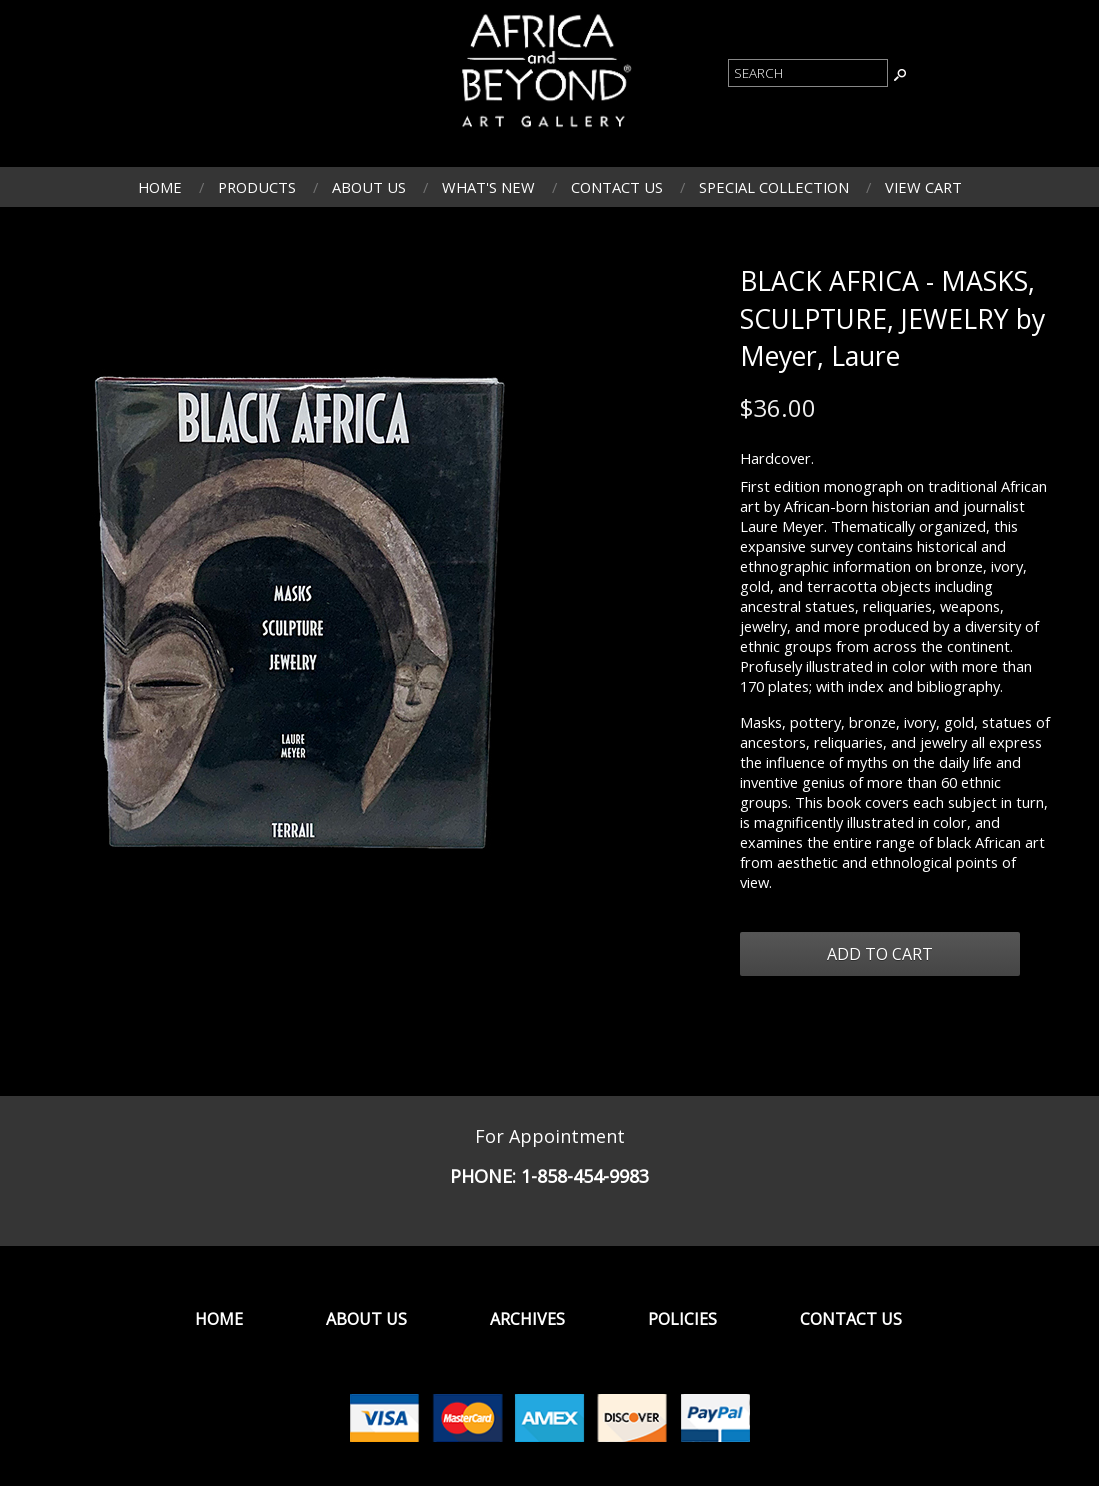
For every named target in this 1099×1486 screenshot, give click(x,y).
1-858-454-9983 (585, 1176)
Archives (527, 1319)
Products (257, 187)
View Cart (923, 187)
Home (160, 187)
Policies (682, 1319)
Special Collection (774, 187)
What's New (488, 187)
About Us (369, 187)
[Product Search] (808, 73)
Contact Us (617, 187)
